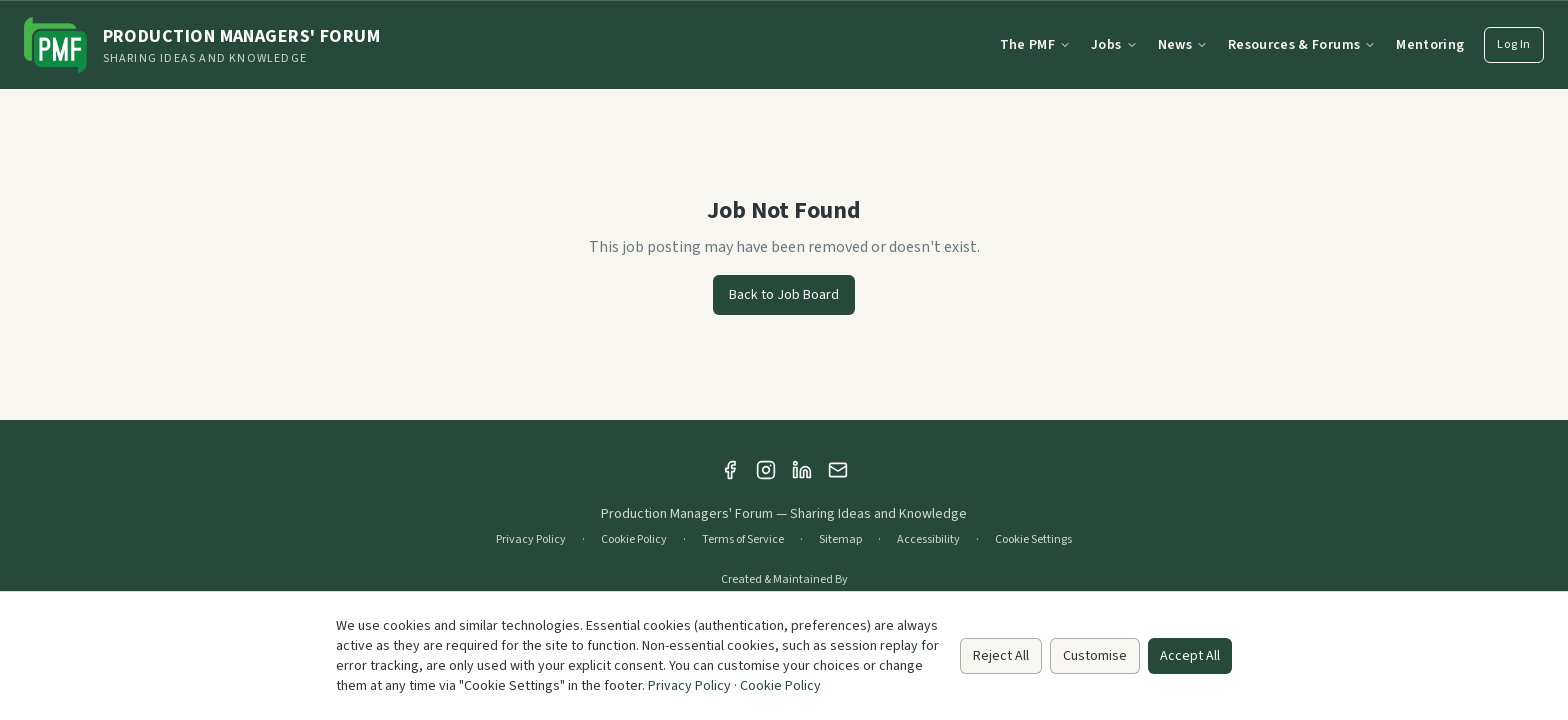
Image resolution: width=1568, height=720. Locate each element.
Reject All (1001, 656)
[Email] (838, 470)
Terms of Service (743, 540)
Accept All (1190, 656)
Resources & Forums (1302, 45)
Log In (1514, 44)
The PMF (1035, 45)
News (1183, 45)
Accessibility (928, 540)
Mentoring (1430, 45)
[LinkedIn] (802, 470)
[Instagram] (766, 470)
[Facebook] (730, 470)
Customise (1095, 656)
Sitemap (840, 540)
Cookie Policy (634, 540)
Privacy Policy (531, 540)
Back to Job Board (784, 295)
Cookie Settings (1033, 540)
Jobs (1114, 45)
